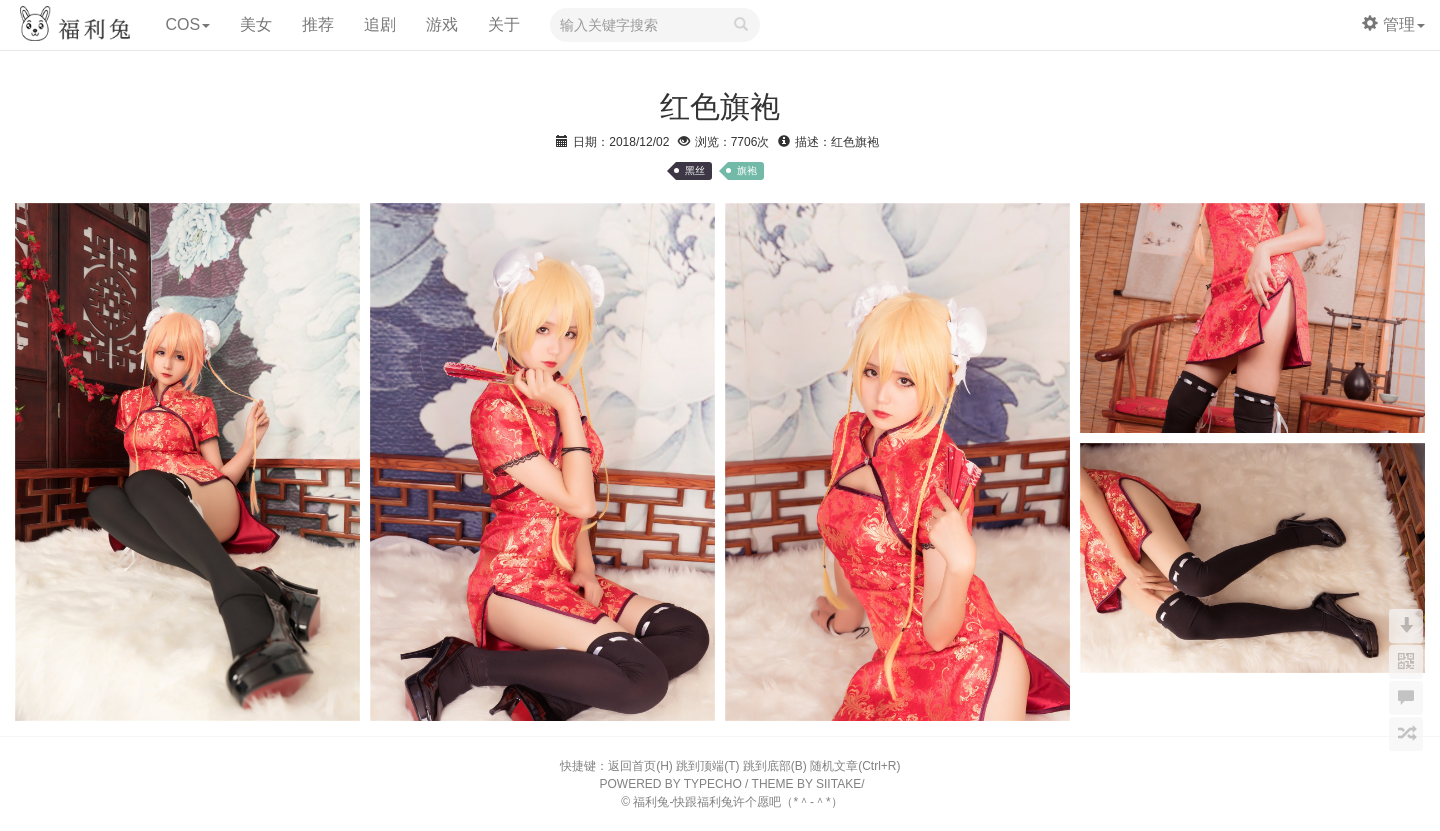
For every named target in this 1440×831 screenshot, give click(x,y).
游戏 (442, 24)
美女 (256, 24)
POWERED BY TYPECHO (671, 784)
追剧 (380, 24)
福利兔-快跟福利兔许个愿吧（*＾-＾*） (737, 802)
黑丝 (695, 170)
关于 (504, 24)
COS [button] (187, 24)
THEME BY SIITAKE (807, 784)
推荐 (318, 24)
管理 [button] (1393, 24)
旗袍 (747, 170)
